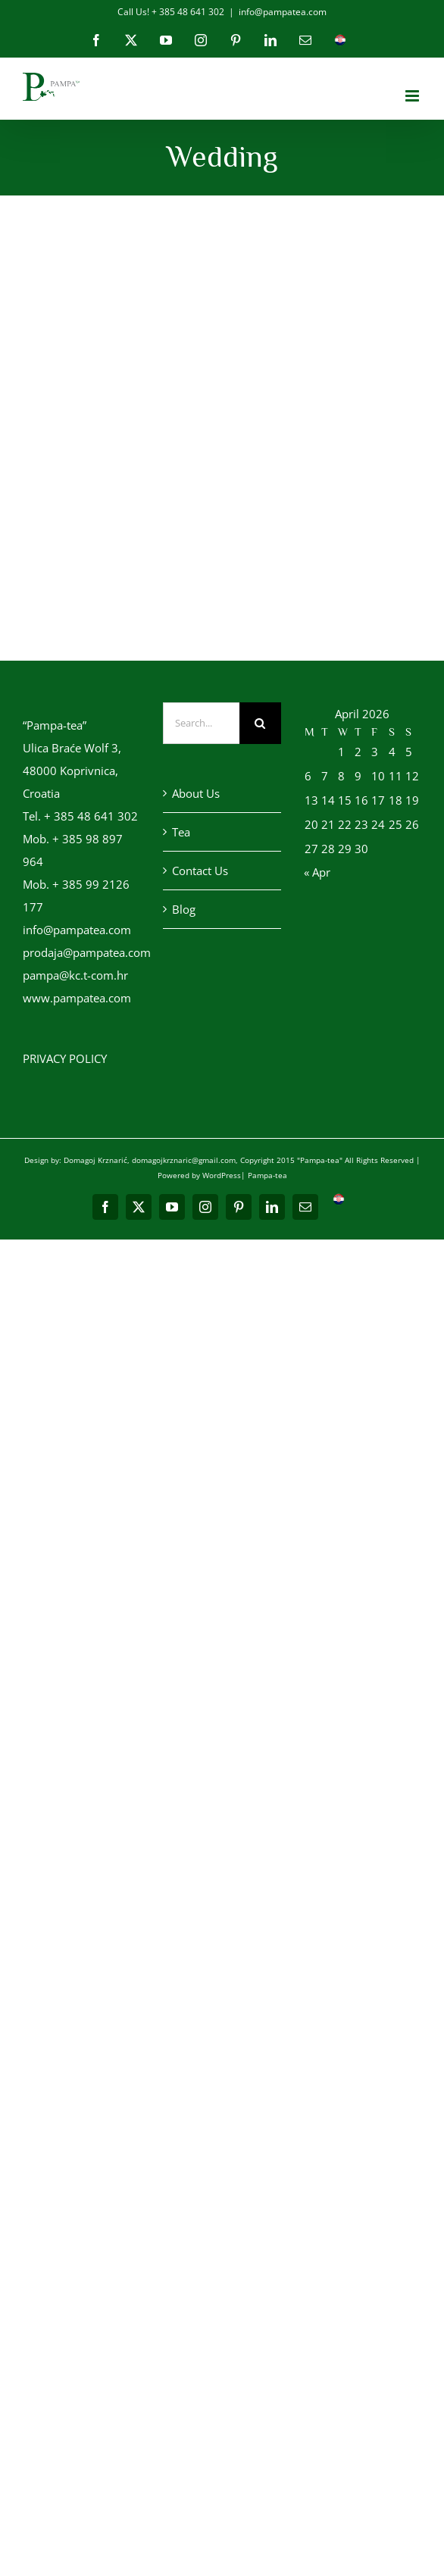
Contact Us (200, 870)
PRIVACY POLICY (65, 1058)
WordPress (221, 1175)
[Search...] (201, 723)
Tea (181, 831)
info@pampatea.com (283, 11)
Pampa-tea (267, 1175)
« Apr (317, 872)
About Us (196, 793)
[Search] (260, 723)
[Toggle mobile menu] (413, 96)
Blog (183, 909)
